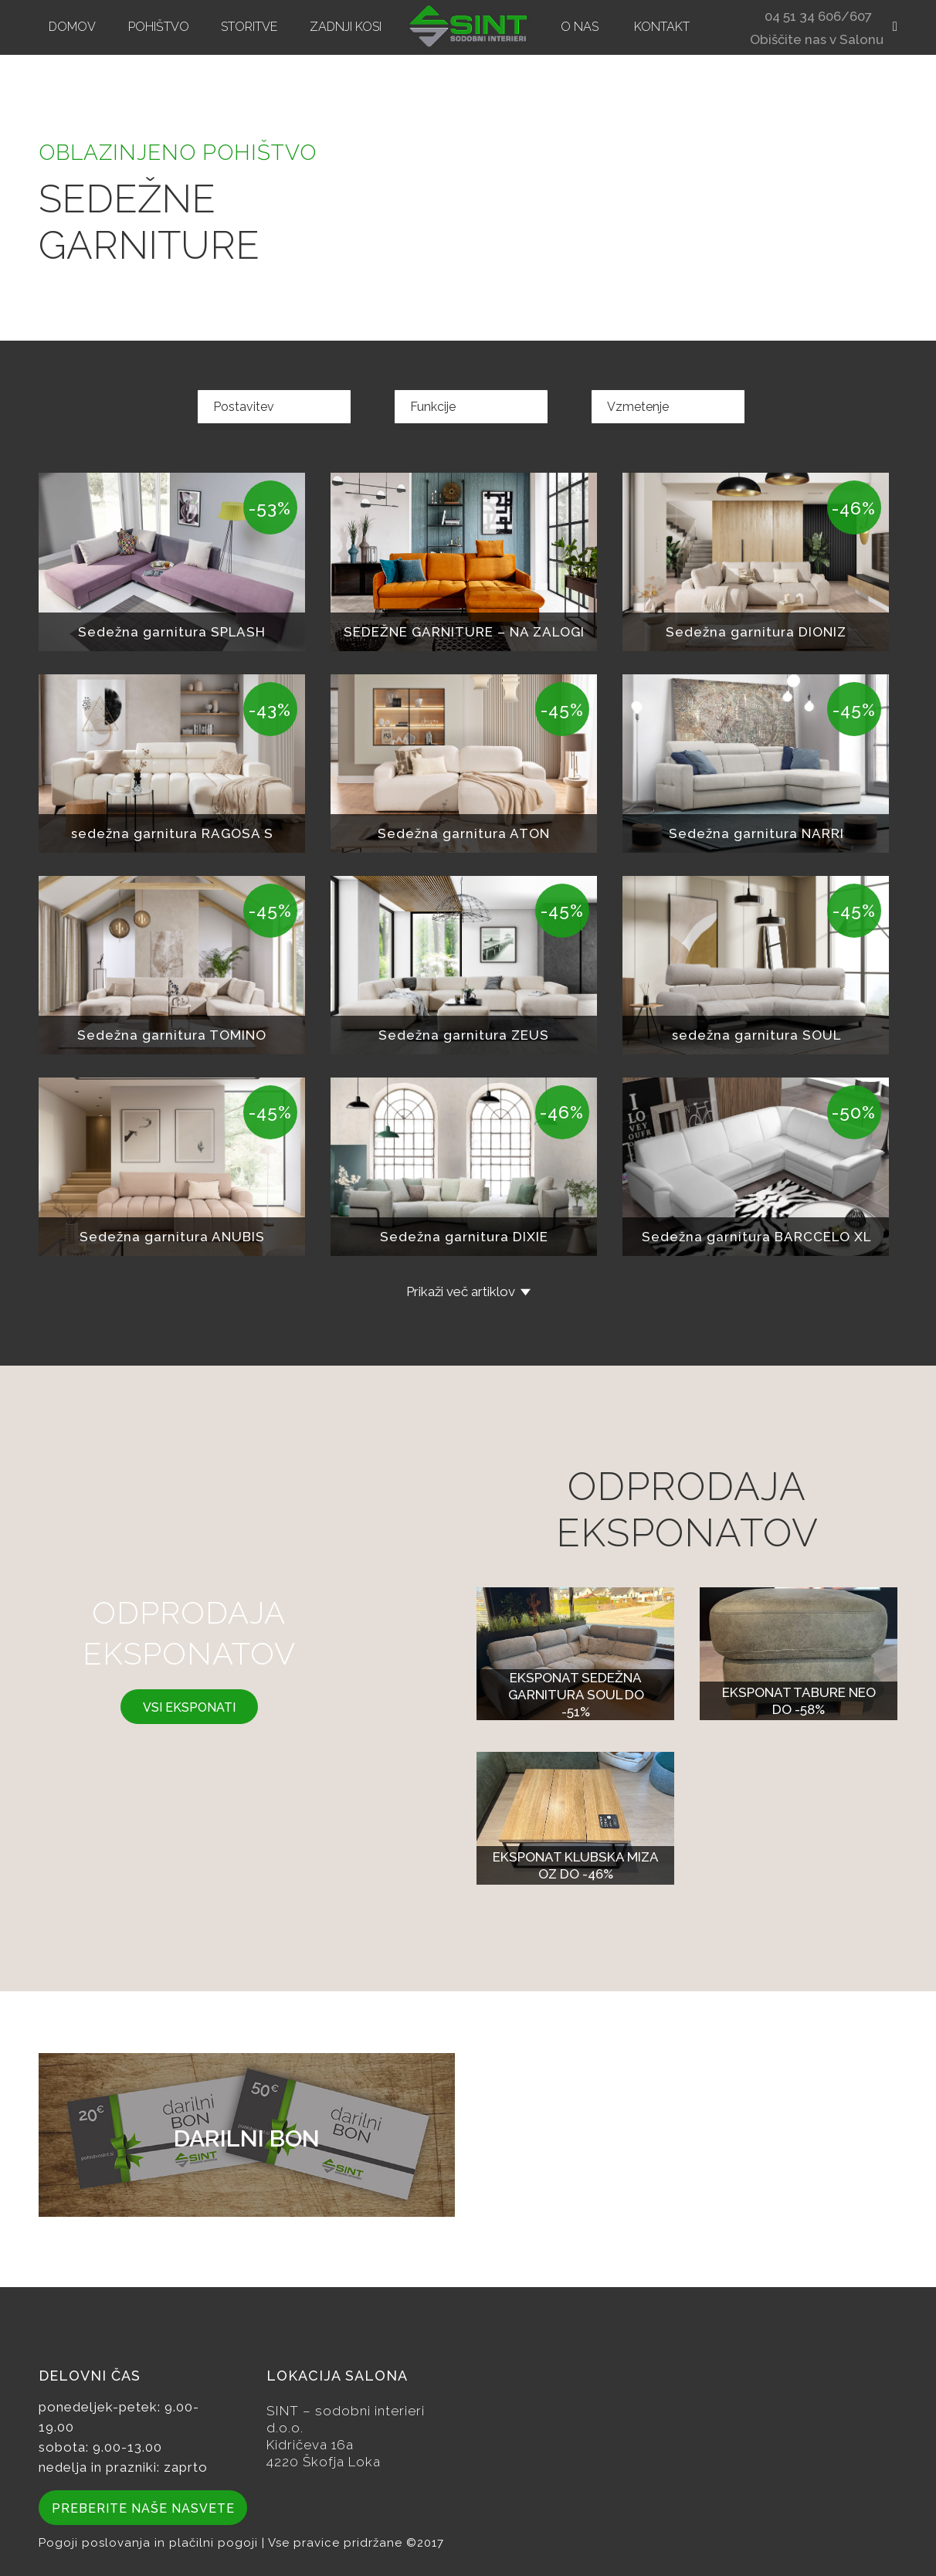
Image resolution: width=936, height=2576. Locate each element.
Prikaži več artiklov (460, 1291)
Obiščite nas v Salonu (816, 41)
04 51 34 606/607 (818, 18)
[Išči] (890, 27)
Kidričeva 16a (310, 2444)
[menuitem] (72, 27)
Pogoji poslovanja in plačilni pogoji (150, 2543)
